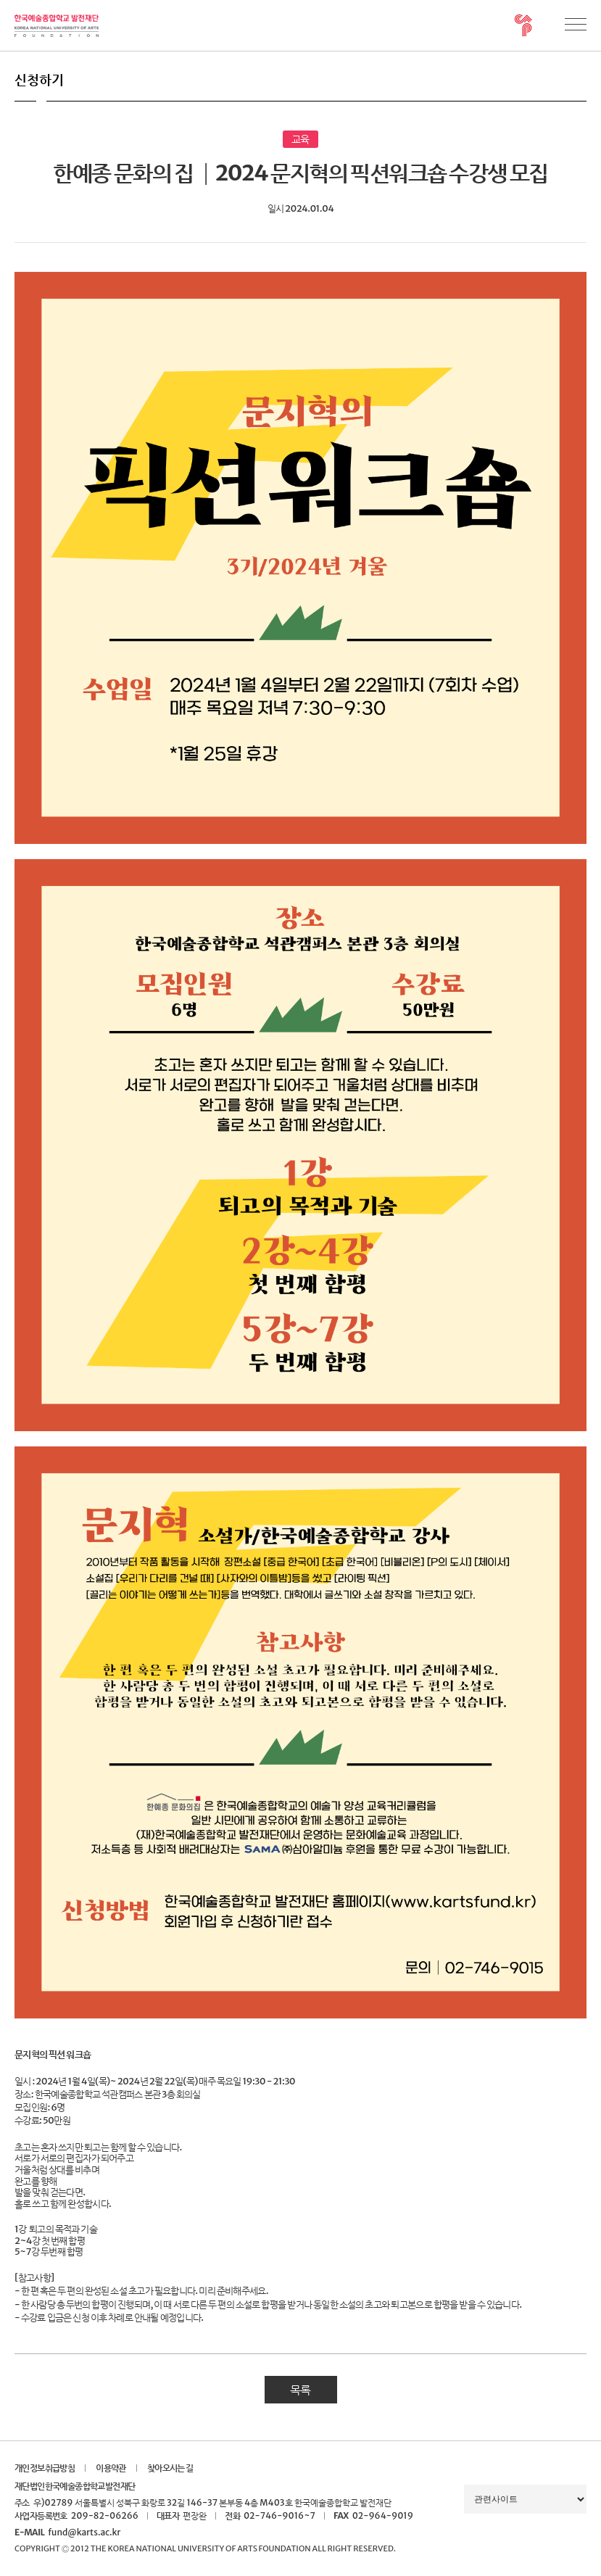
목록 (300, 2389)
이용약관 (111, 2467)
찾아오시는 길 (170, 2467)
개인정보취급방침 (44, 2467)
